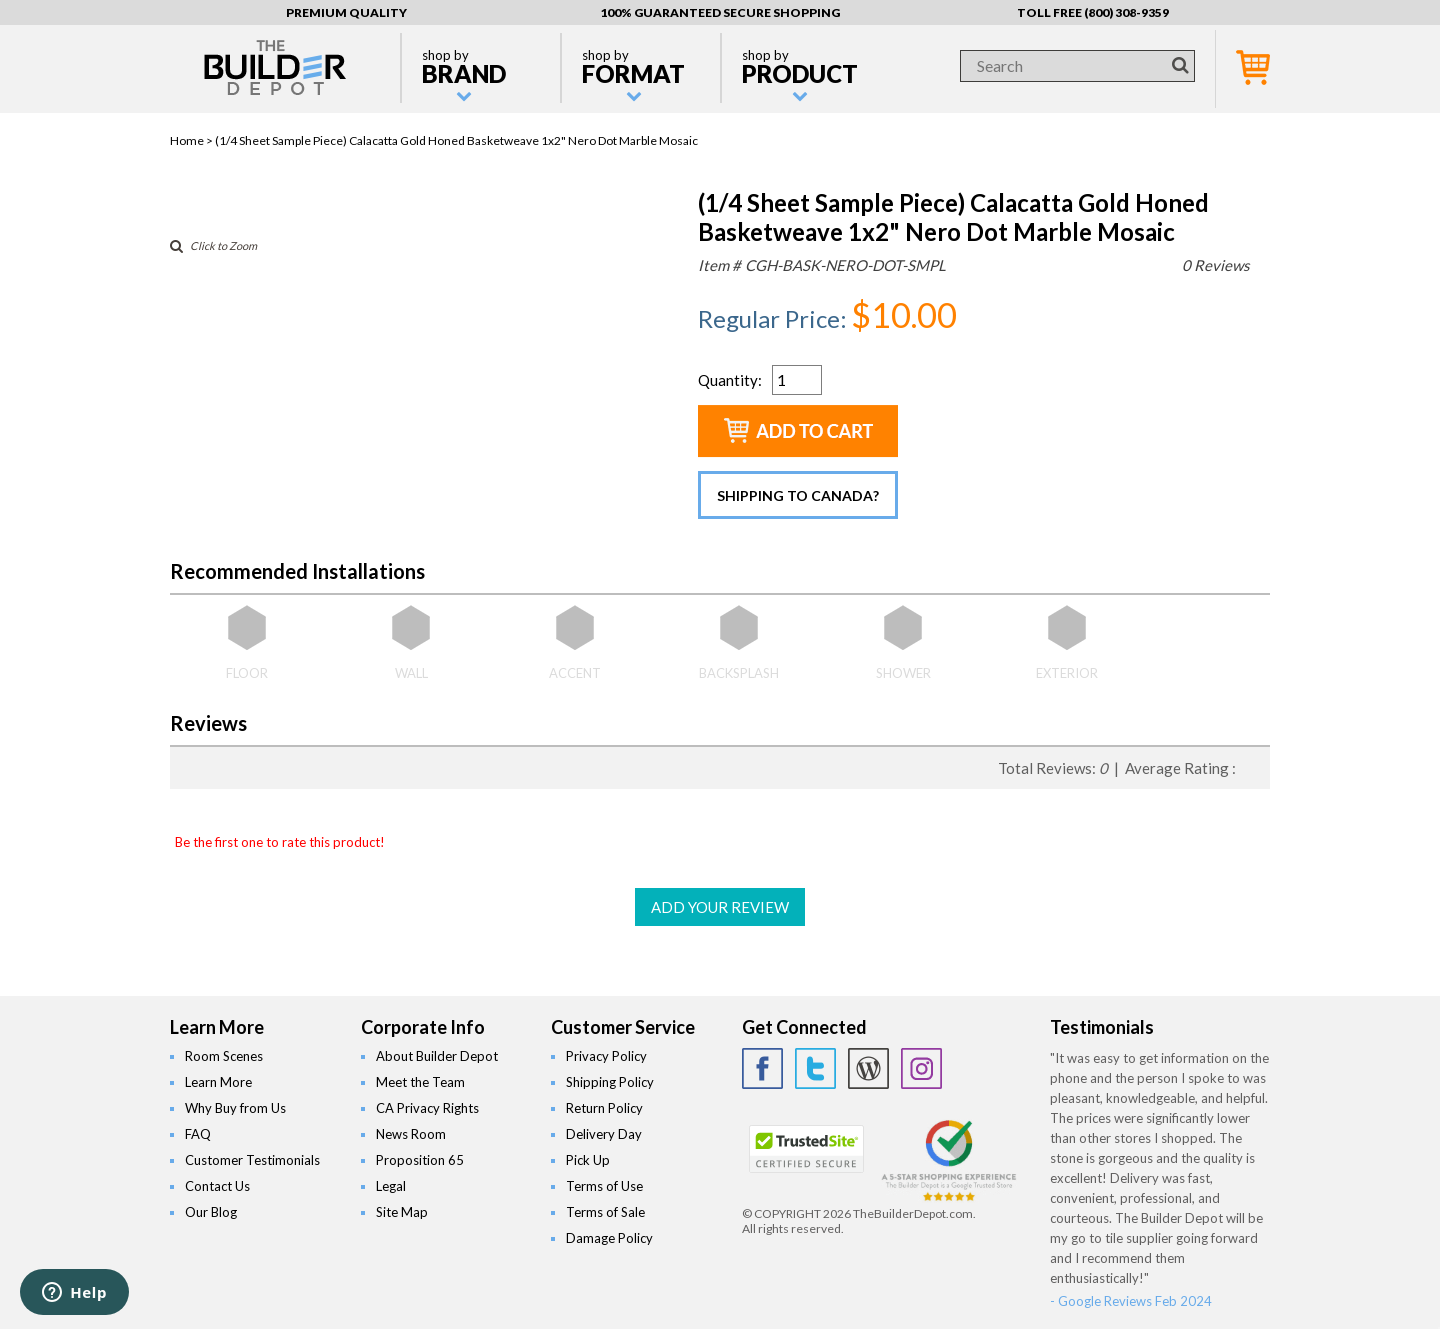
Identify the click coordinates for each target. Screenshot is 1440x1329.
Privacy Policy (606, 1056)
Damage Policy (609, 1238)
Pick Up (588, 1160)
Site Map (402, 1212)
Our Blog (211, 1212)
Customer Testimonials (252, 1160)
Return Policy (604, 1108)
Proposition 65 (420, 1160)
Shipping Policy (610, 1082)
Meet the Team (420, 1082)
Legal (391, 1186)
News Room (411, 1134)
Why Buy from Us (235, 1108)
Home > (192, 140)
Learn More (218, 1082)
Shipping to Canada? (798, 495)
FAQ (198, 1134)
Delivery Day (604, 1134)
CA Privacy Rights (427, 1108)
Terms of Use (604, 1186)
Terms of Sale (605, 1212)
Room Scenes (224, 1056)
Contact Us (217, 1186)
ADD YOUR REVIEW (720, 907)
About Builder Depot (437, 1056)
